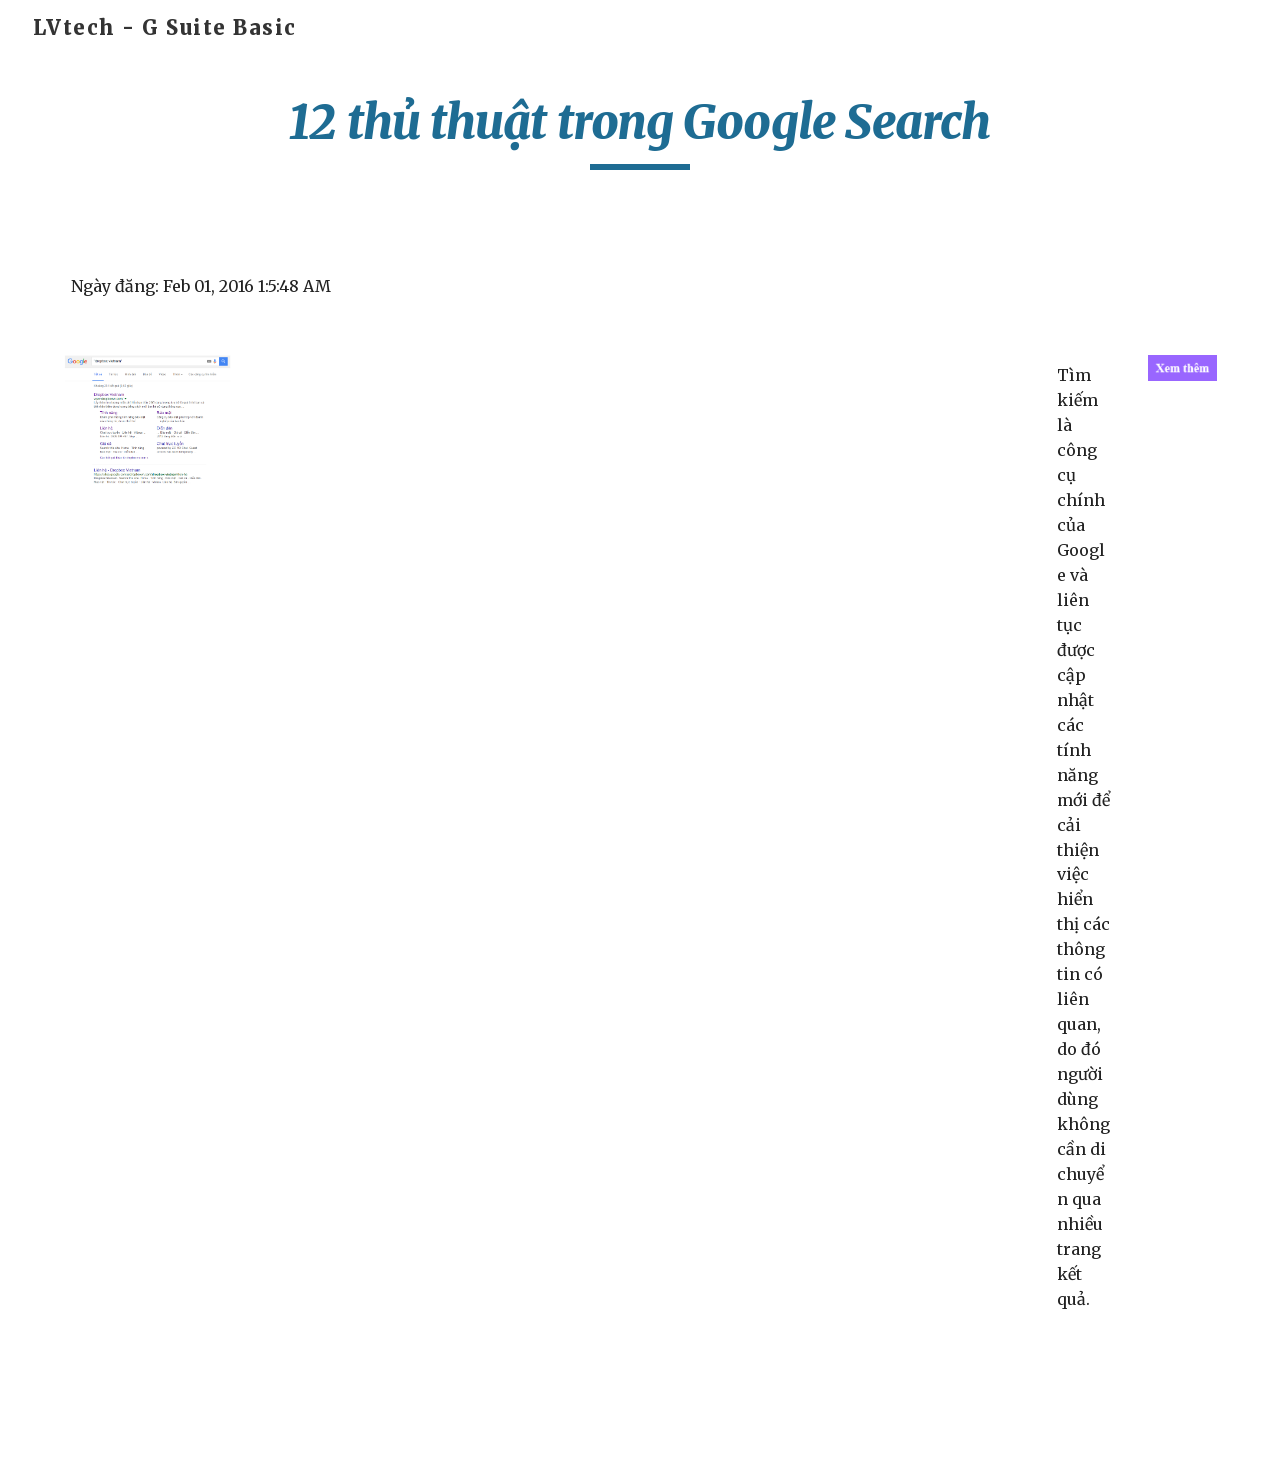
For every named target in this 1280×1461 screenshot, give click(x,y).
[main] (640, 131)
